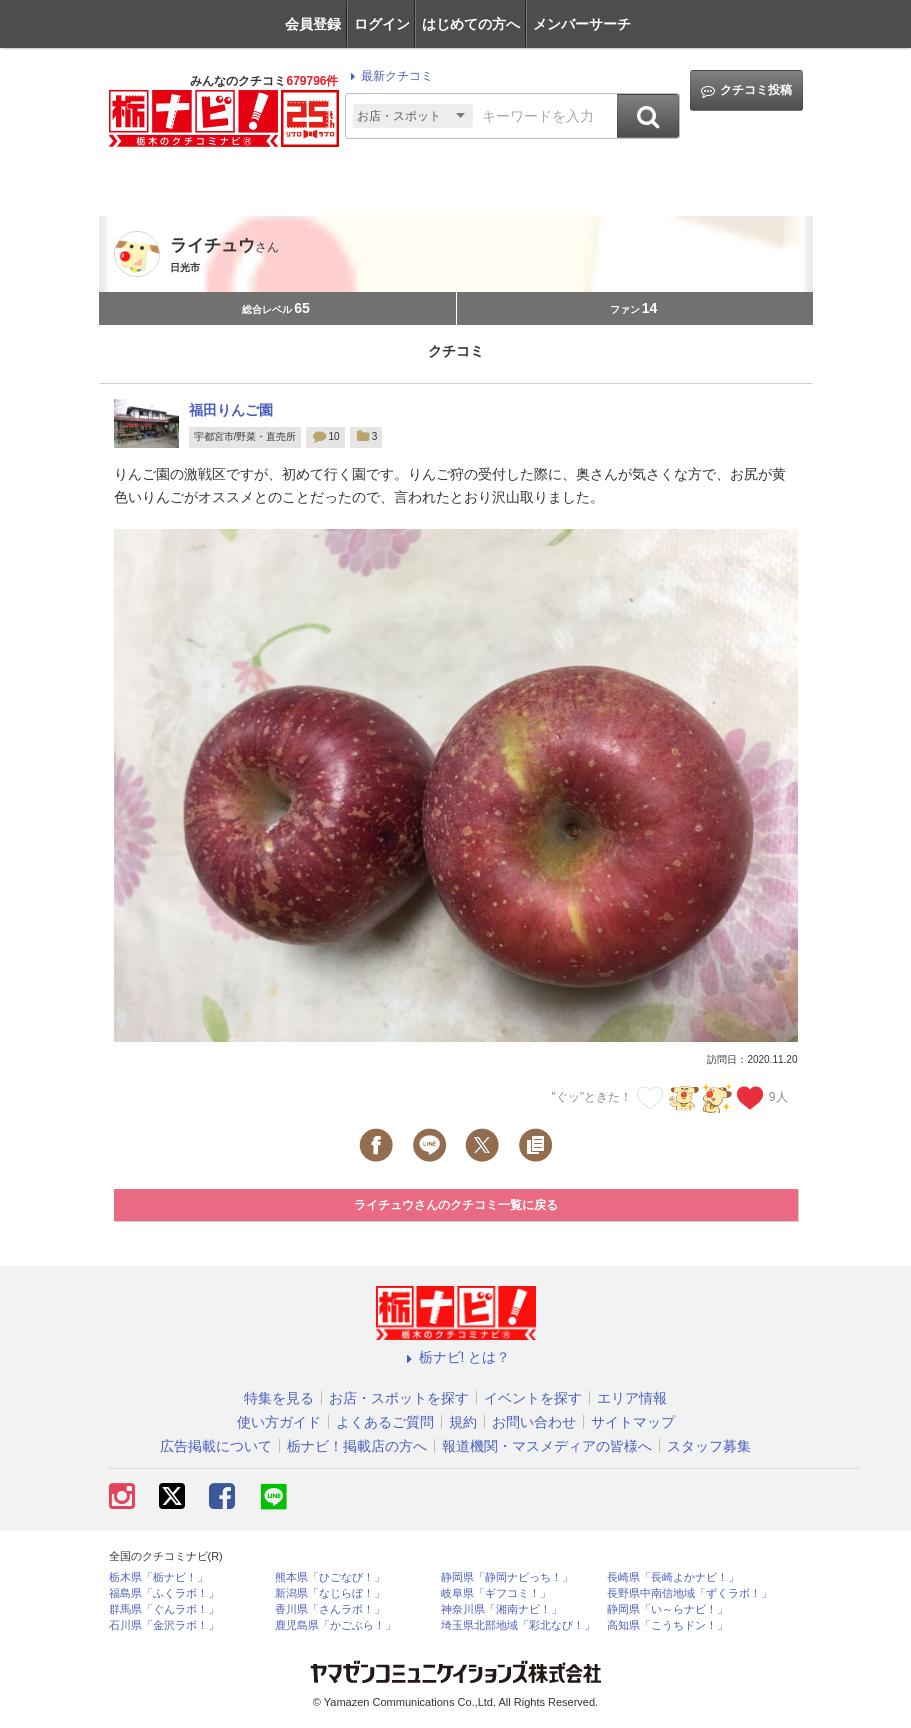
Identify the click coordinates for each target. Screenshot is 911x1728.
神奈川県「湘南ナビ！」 (501, 1609)
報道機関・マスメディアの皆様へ (547, 1446)
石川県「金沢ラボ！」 (164, 1625)
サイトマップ (633, 1422)
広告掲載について (216, 1446)
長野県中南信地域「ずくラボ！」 (689, 1593)
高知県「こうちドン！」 (667, 1625)
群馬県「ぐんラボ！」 (164, 1609)
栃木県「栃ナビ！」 (158, 1577)
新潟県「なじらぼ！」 (330, 1593)
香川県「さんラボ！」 (330, 1609)
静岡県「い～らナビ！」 (667, 1609)
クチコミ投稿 (746, 90)
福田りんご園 (231, 410)
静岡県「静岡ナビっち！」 (507, 1577)
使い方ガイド (279, 1422)
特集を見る (279, 1398)
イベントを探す (533, 1398)
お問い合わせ (534, 1422)
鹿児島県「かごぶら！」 (335, 1625)
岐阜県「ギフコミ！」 (496, 1593)
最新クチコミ (388, 76)
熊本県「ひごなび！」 (330, 1577)
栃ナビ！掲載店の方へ (357, 1446)
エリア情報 (632, 1398)
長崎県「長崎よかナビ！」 (673, 1577)
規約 (463, 1422)
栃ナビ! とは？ (456, 1357)
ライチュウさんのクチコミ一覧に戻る (456, 1205)
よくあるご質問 (385, 1422)
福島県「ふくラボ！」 (164, 1593)
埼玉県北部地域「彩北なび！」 (518, 1625)
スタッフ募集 (709, 1446)
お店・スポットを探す (399, 1398)
